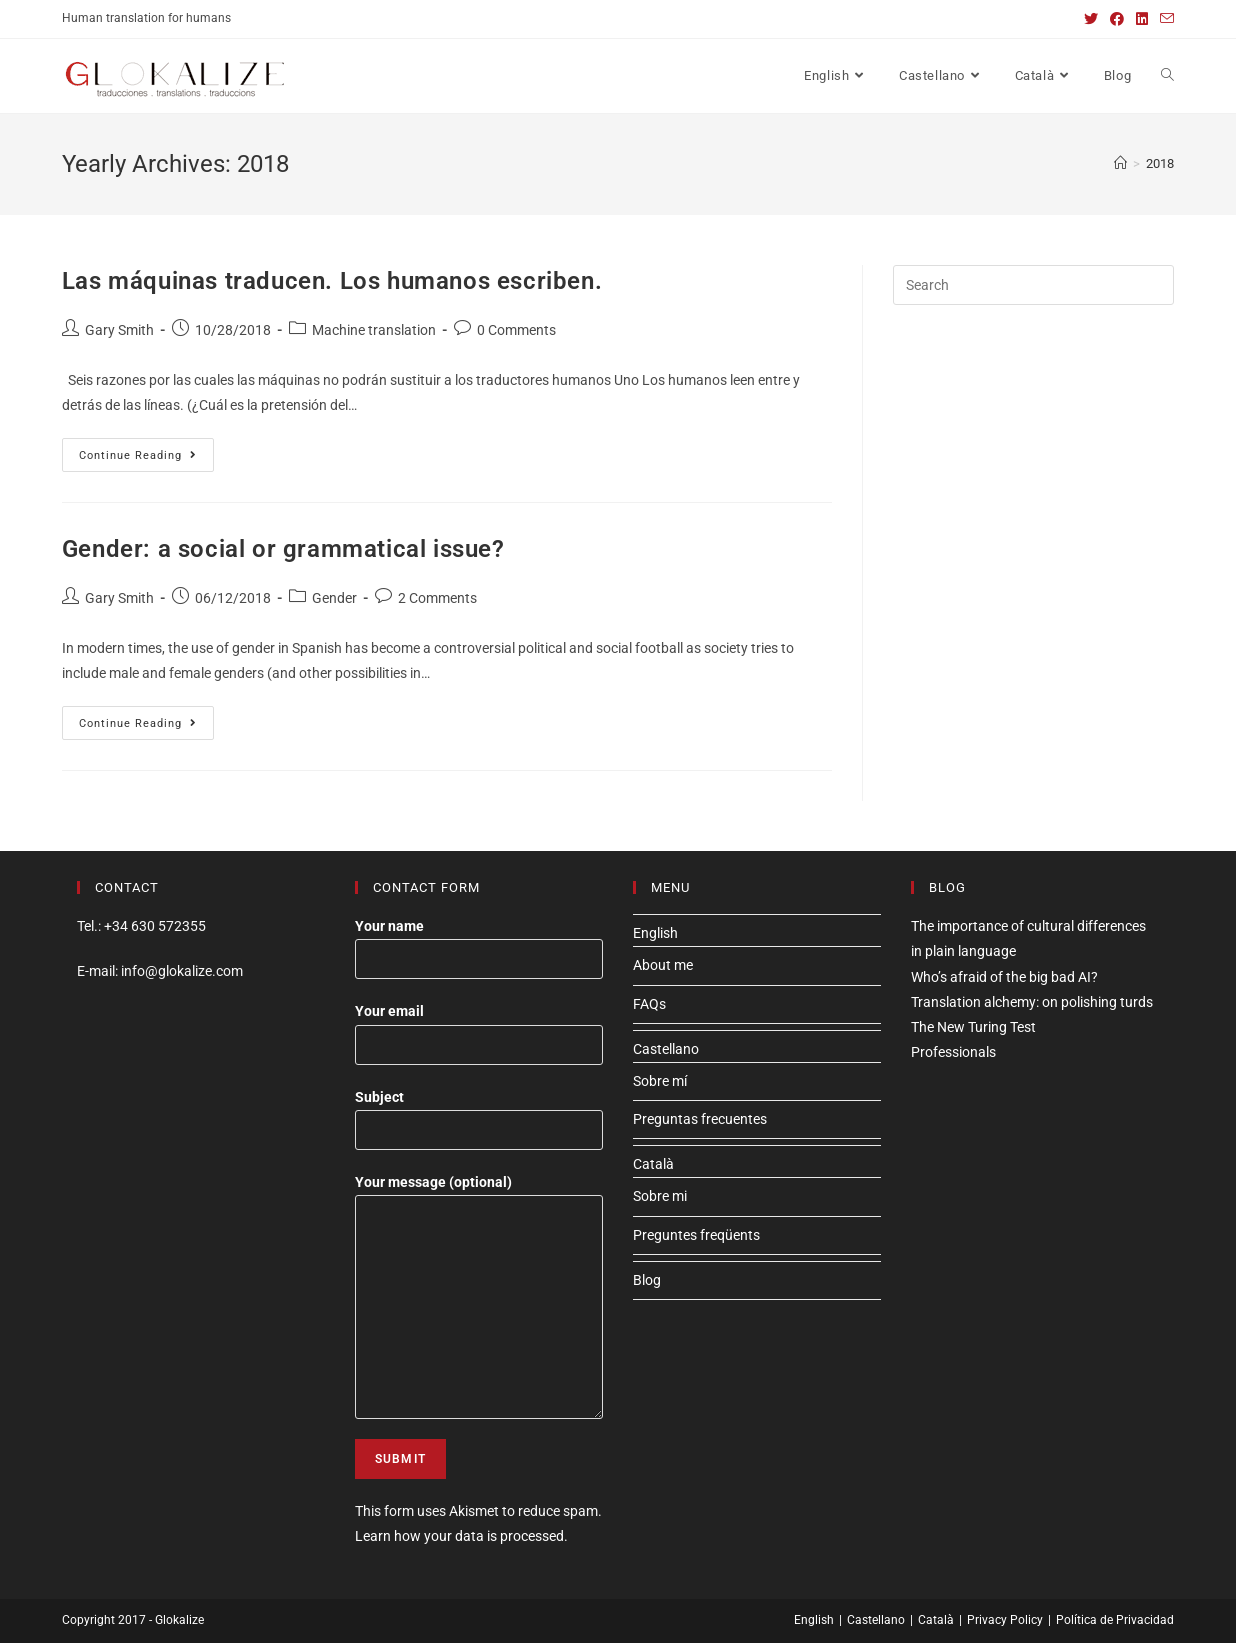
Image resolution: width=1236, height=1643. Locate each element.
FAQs (649, 1004)
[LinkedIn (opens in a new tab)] (1142, 19)
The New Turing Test (973, 1027)
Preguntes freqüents (696, 1235)
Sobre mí (660, 1081)
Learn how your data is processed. (461, 1536)
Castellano (666, 1049)
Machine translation (374, 330)
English (655, 933)
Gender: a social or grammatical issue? (283, 549)
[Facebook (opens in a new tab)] (1117, 19)
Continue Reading (146, 459)
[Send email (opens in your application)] (1164, 19)
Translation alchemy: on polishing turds (1032, 1002)
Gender (334, 598)
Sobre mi (660, 1196)
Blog (647, 1280)
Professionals (953, 1052)
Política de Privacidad (1115, 1620)
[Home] (1120, 163)
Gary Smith (119, 330)
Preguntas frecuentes (700, 1119)
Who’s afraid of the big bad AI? (1004, 977)
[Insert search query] (1033, 285)
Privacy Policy (1005, 1620)
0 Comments (516, 330)
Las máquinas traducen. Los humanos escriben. (332, 281)
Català (653, 1164)
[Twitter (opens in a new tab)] (1091, 19)
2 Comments (437, 598)
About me (663, 965)
